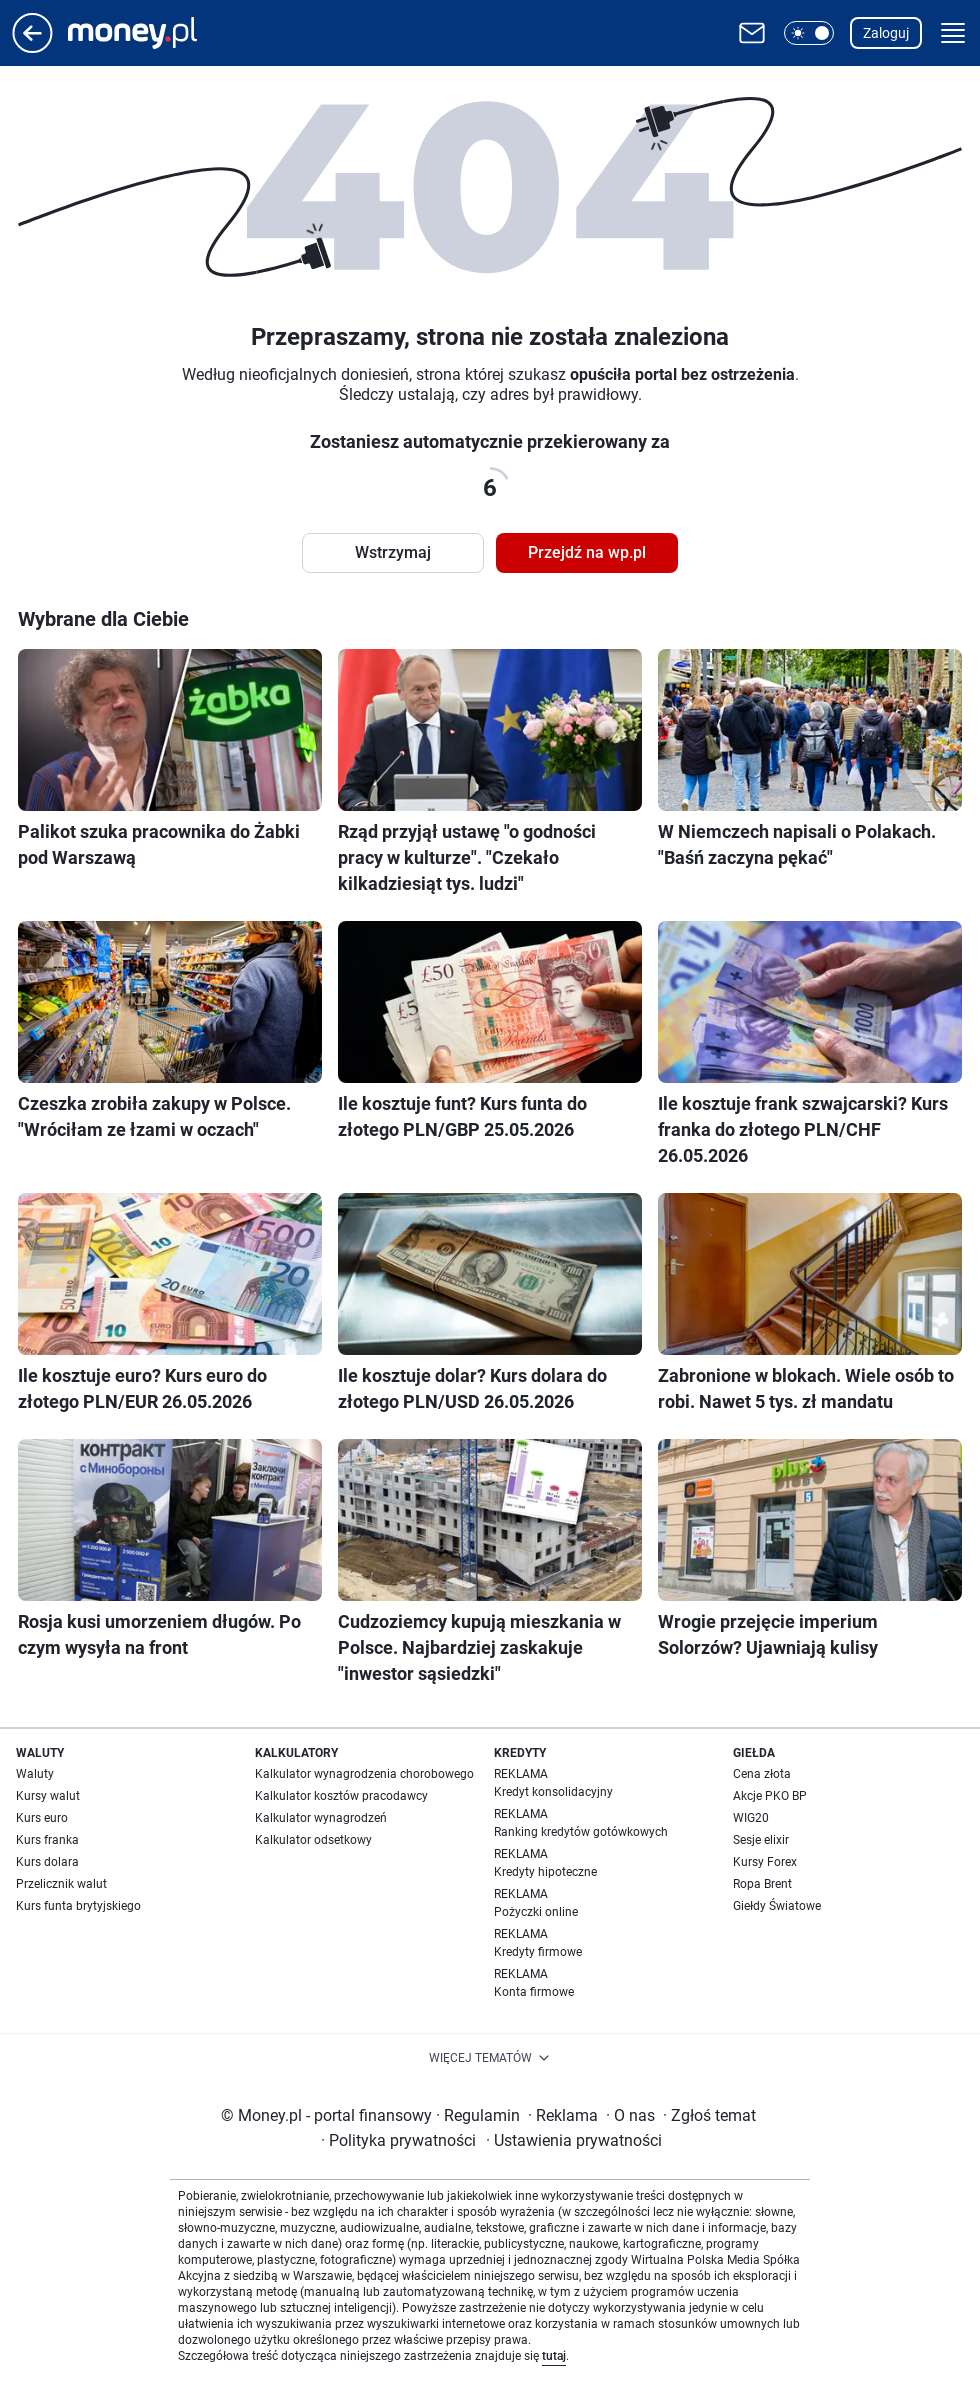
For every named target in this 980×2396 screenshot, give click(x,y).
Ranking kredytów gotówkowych (581, 1832)
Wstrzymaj (393, 552)
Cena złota (762, 1774)
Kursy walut (48, 1796)
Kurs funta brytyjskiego (78, 1906)
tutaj (554, 2356)
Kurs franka (47, 1840)
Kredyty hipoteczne (545, 1872)
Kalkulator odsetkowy (313, 1840)
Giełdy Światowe (777, 1906)
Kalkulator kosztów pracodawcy (341, 1796)
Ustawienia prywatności (574, 2140)
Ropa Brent (762, 1884)
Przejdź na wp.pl (587, 552)
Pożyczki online (536, 1912)
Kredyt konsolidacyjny (553, 1792)
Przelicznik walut (61, 1884)
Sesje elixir (761, 1840)
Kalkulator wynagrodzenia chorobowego (364, 1774)
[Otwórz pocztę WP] (752, 33)
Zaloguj (886, 33)
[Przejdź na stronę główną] (32, 47)
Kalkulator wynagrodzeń (321, 1818)
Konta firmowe (534, 1992)
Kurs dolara (47, 1862)
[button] (809, 33)
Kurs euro (42, 1818)
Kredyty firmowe (538, 1952)
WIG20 (751, 1818)
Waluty (35, 1774)
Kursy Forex (765, 1862)
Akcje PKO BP (770, 1796)
